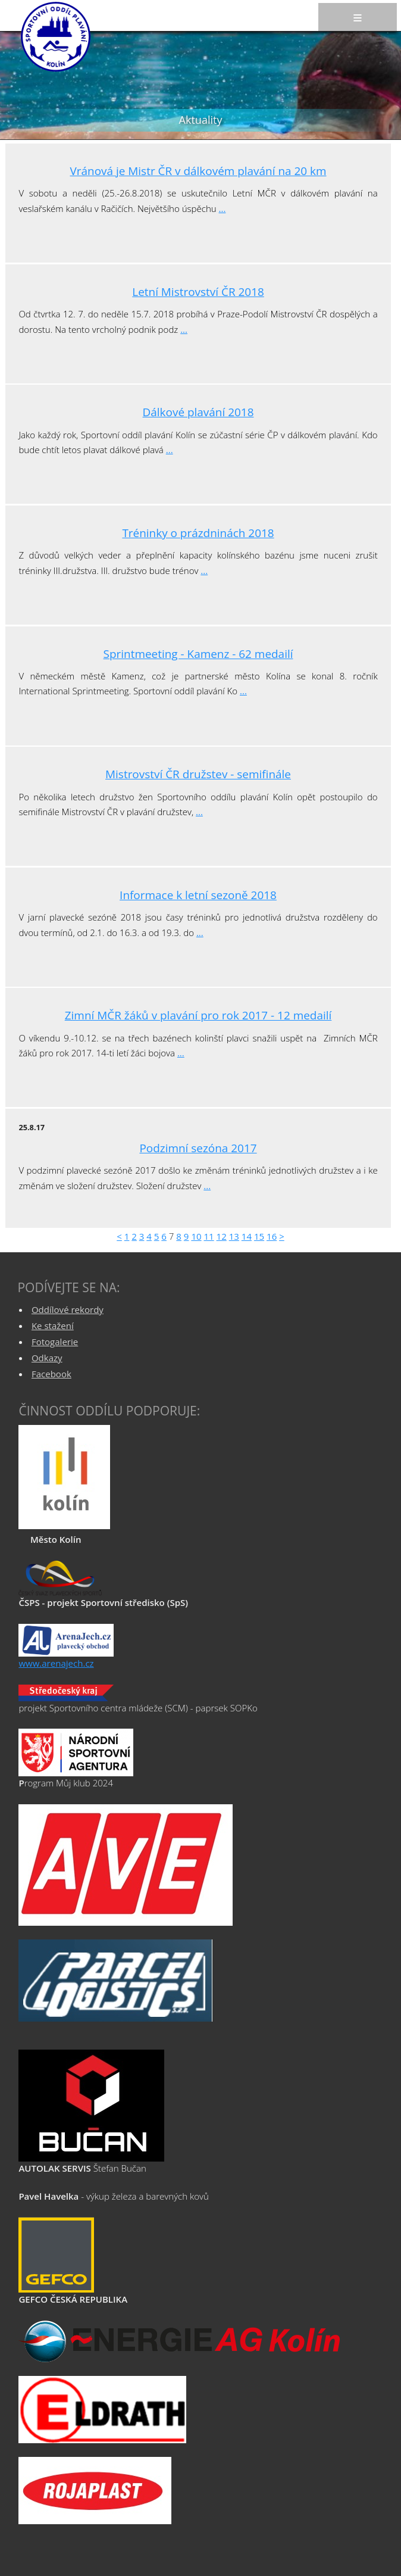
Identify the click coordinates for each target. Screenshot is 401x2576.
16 (272, 1236)
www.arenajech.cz (55, 1663)
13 (234, 1236)
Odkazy (47, 1358)
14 (247, 1236)
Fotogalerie (55, 1342)
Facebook (51, 1374)
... (222, 208)
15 (259, 1236)
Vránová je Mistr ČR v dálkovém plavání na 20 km (198, 171)
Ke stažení (53, 1325)
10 (196, 1236)
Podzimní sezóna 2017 (197, 1148)
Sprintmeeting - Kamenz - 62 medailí (198, 654)
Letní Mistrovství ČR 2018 (198, 292)
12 (222, 1236)
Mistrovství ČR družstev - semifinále (198, 774)
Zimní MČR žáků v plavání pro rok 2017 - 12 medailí (198, 1015)
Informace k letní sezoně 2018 (198, 895)
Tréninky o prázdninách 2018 (198, 533)
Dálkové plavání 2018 (198, 412)
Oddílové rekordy (68, 1309)
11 (208, 1236)
